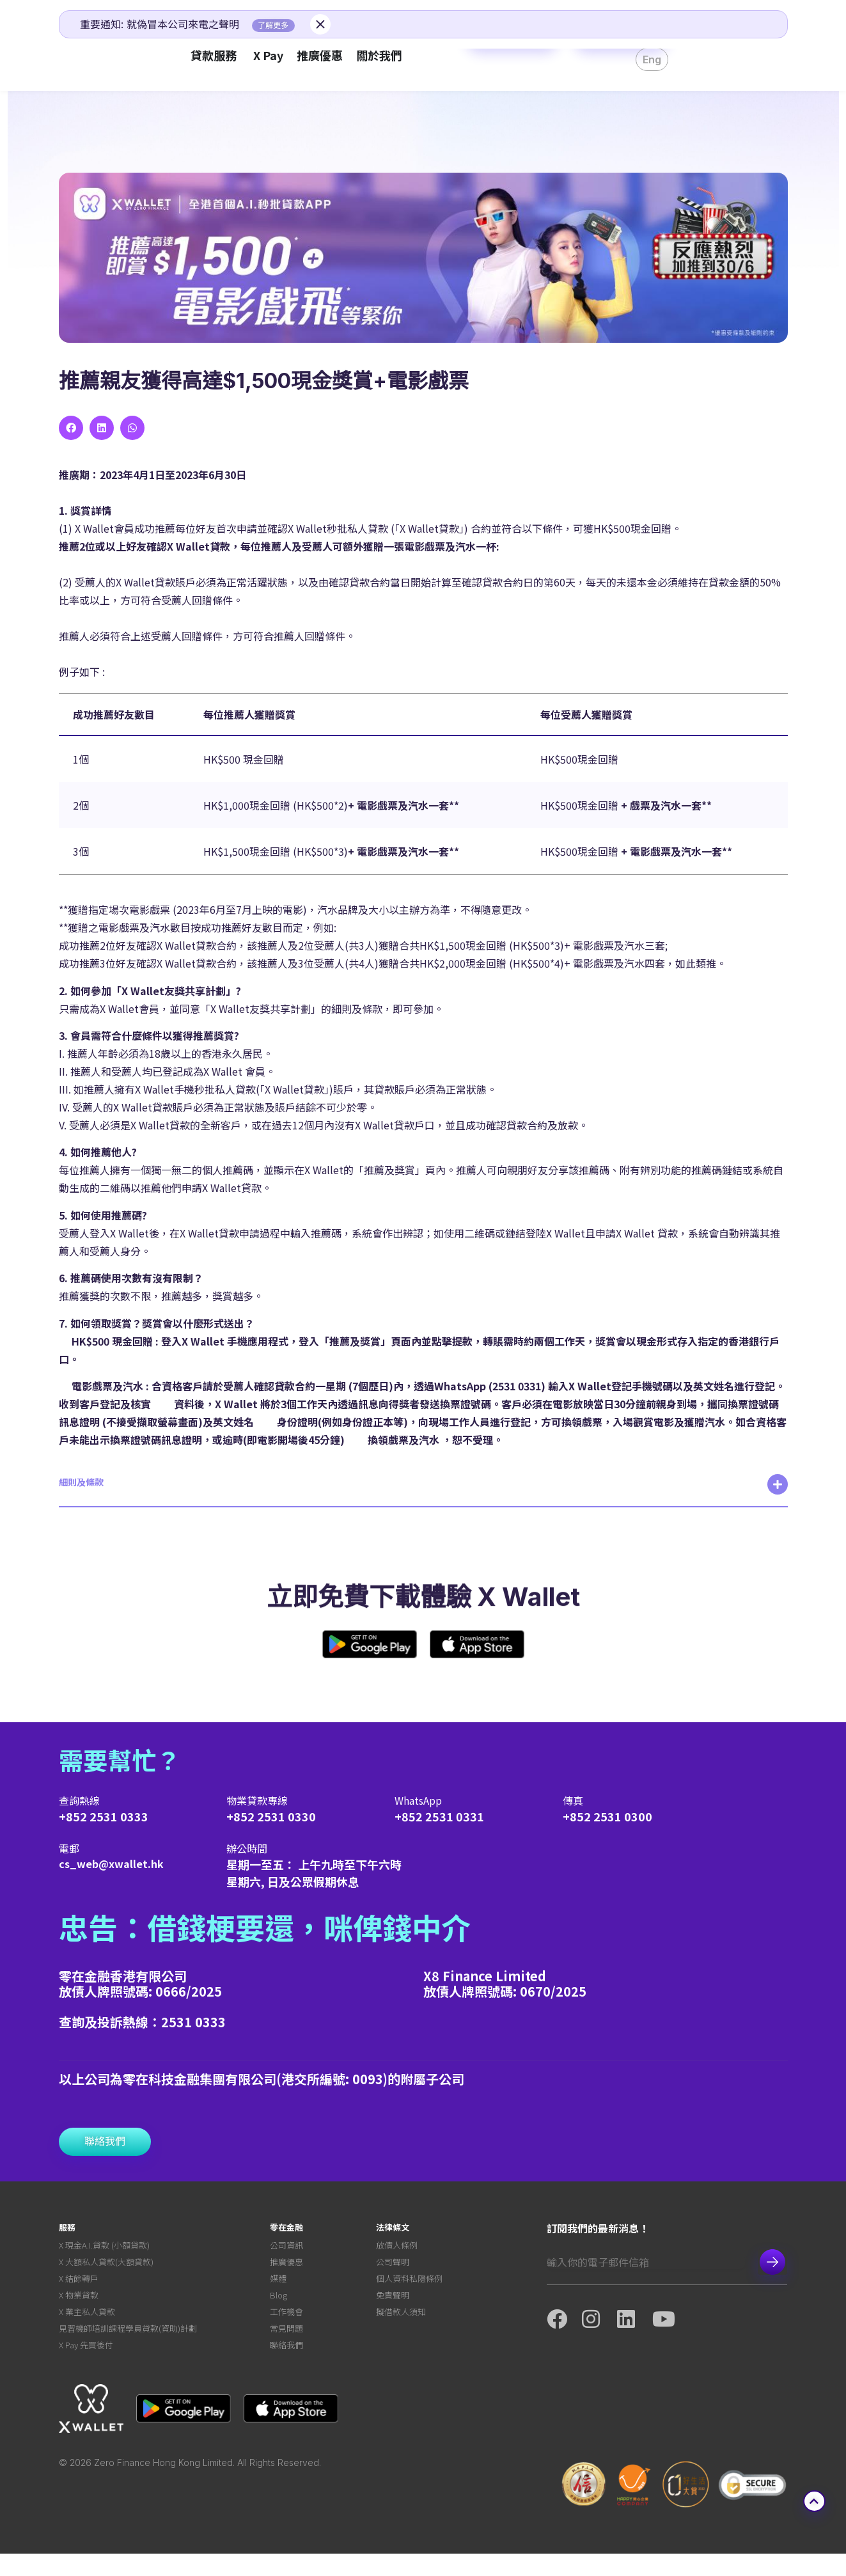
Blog (278, 2306)
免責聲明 (392, 2306)
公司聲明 (392, 2267)
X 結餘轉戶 (78, 2286)
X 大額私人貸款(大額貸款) (106, 2267)
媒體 (278, 2286)
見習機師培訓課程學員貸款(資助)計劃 (128, 2346)
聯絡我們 (286, 2366)
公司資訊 (286, 2247)
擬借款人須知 (401, 2326)
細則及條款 (81, 1481)
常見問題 (286, 2346)
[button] (71, 428)
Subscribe (772, 2262)
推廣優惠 (286, 2267)
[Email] (646, 2262)
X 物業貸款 (78, 2306)
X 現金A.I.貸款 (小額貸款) (104, 2247)
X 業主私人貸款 (87, 2326)
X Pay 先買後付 (86, 2366)
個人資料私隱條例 (409, 2286)
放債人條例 (397, 2247)
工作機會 (286, 2326)
